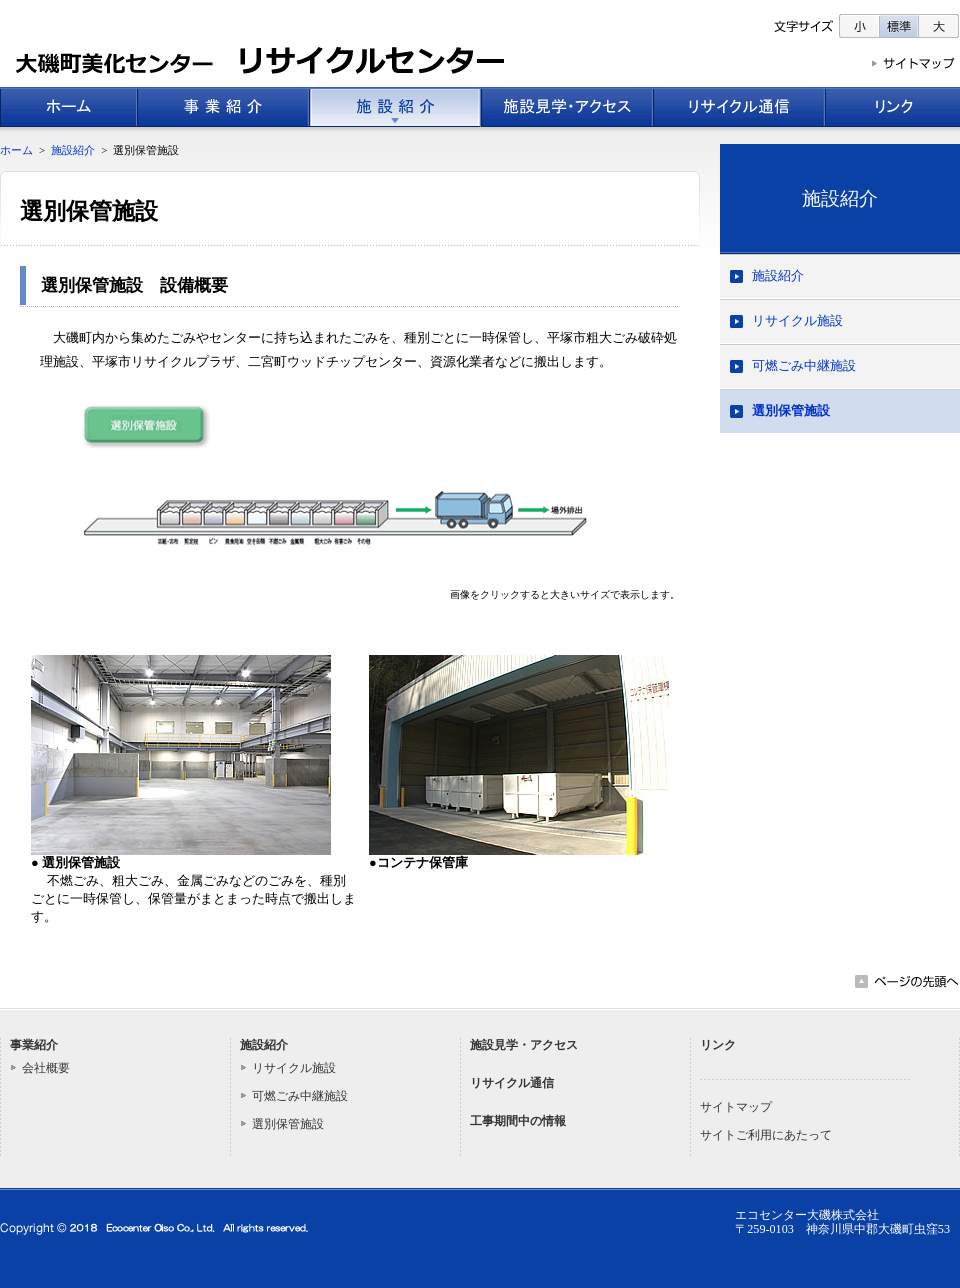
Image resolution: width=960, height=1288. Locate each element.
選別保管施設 (791, 411)
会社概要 (46, 1068)
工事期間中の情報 (518, 1121)
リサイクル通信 (512, 1083)
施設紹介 (840, 198)
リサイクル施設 (797, 321)
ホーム (16, 150)
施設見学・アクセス (524, 1045)
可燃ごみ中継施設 (804, 366)
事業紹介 (34, 1045)
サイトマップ (736, 1107)
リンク (718, 1045)
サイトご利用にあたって (766, 1135)
